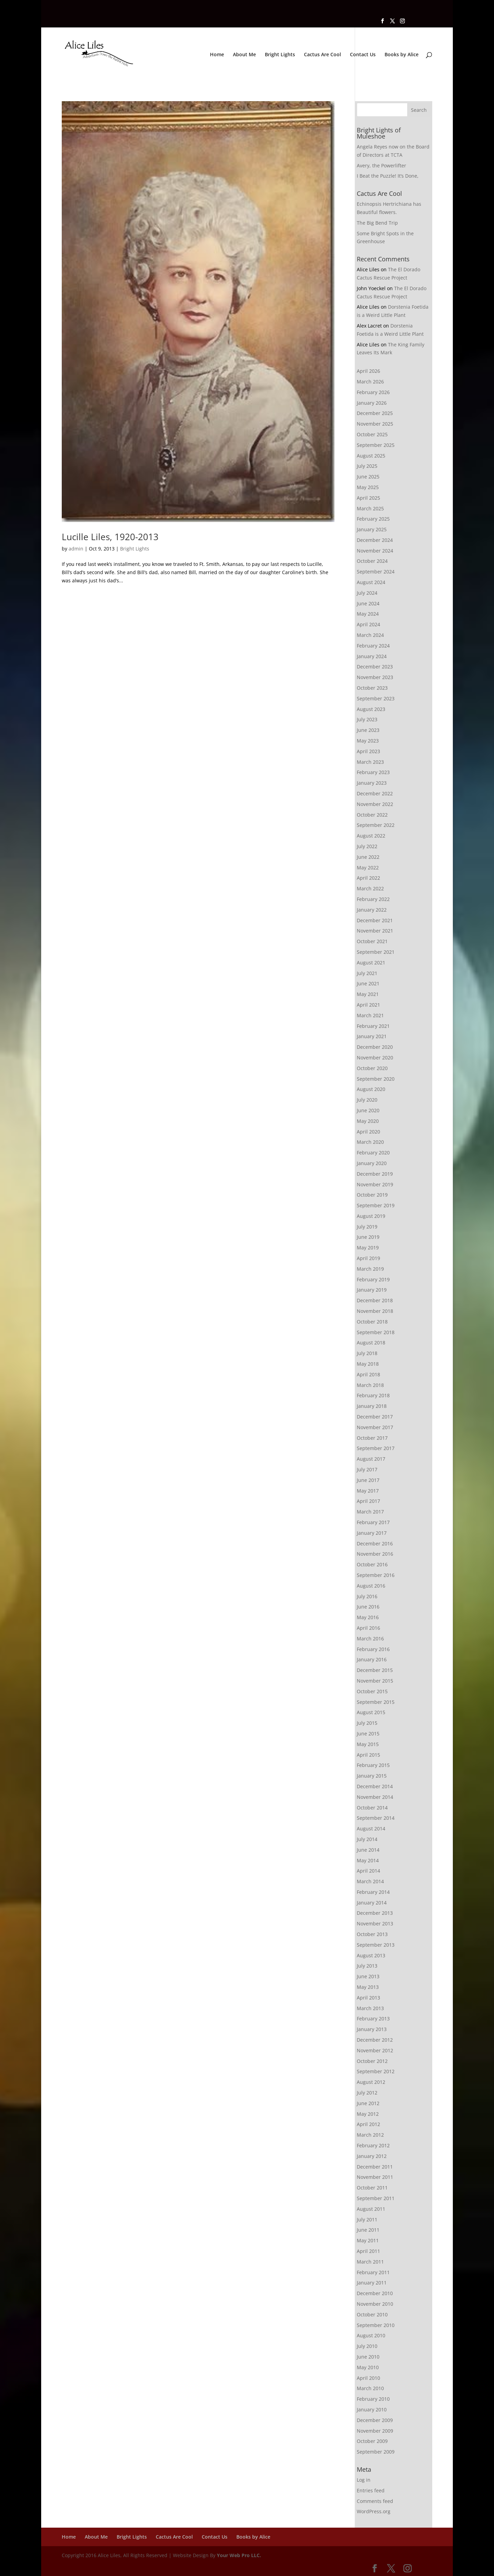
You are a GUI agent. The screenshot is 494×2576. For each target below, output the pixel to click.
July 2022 (367, 846)
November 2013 (375, 1923)
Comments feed (375, 2501)
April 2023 (368, 751)
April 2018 (368, 1374)
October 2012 (372, 2061)
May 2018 (368, 1364)
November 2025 (375, 423)
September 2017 (376, 1448)
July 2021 (367, 973)
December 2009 (375, 2420)
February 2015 (373, 1765)
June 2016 (368, 1606)
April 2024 (368, 624)
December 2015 (375, 1670)
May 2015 (368, 1744)
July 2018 (367, 1353)
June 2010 (368, 2356)
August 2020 (371, 1089)
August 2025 (371, 455)
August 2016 (371, 1585)
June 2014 (368, 1850)
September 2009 (376, 2451)
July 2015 (367, 1723)
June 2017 (368, 1480)
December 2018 (375, 1300)
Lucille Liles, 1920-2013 (110, 537)
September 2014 (376, 1818)
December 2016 (375, 1543)
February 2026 (373, 392)
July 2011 (367, 2219)
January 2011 (372, 2282)
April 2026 (368, 371)
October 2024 (372, 561)
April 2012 (368, 2124)
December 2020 (375, 1047)
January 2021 (372, 1036)
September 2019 (376, 1205)
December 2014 (375, 1786)
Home (217, 55)
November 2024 (375, 550)
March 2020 (370, 1142)
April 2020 (368, 1131)
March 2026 (370, 381)
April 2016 (368, 1628)
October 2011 (372, 2187)
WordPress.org (373, 2511)
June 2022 (368, 857)
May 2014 (368, 1860)
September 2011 (376, 2198)
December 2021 (375, 920)
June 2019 (368, 1237)
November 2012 (375, 2050)
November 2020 (375, 1057)
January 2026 (372, 403)
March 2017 (370, 1511)
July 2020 (367, 1099)
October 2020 (372, 1068)
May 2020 (368, 1121)
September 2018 (376, 1332)
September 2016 (376, 1575)
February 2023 (373, 772)
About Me (244, 55)
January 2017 (372, 1533)
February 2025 (373, 518)
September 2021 (376, 952)
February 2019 (373, 1279)
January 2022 (372, 909)
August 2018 (371, 1342)
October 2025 (372, 434)
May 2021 (368, 994)
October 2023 (372, 688)
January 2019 (372, 1289)
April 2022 (368, 878)
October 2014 (372, 1807)
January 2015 (372, 1775)
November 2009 (375, 2430)
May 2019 (368, 1247)
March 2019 (370, 1269)
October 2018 (372, 1321)
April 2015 (368, 1755)
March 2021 (370, 1015)
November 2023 (375, 677)
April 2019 (368, 1258)
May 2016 (368, 1617)
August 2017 (371, 1459)
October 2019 (372, 1194)
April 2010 (368, 2378)
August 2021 (371, 962)
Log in (363, 2480)
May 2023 (368, 740)
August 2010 (371, 2335)
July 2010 (367, 2346)
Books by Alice (402, 55)
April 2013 (368, 1997)
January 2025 (372, 529)
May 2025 (368, 487)
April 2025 (368, 498)
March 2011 (370, 2261)
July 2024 (367, 593)
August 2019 (371, 1216)
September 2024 (376, 571)
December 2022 (375, 793)
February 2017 (373, 1522)
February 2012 (373, 2145)
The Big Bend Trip (377, 222)
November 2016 (375, 1554)
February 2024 (373, 645)
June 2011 (368, 2230)
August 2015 (371, 1712)
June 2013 (368, 1976)
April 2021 (368, 1004)
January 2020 (372, 1163)
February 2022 (373, 899)
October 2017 (372, 1438)
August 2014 (371, 1828)
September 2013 (376, 1945)
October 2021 (372, 941)
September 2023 (376, 698)
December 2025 (375, 413)
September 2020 (376, 1079)
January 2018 (372, 1406)
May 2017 (368, 1490)
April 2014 (368, 1870)
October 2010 (372, 2314)
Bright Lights (280, 55)
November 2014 (375, 1797)
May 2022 (368, 867)
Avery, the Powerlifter (381, 165)
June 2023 (368, 730)
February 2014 (373, 1892)
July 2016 (367, 1596)
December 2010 (375, 2293)
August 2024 (371, 582)
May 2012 (368, 2114)
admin (76, 548)
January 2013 (372, 2029)
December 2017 (375, 1416)
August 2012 (371, 2082)
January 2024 (372, 656)
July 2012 (367, 2092)
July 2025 (367, 466)
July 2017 (367, 1469)
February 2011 (373, 2272)
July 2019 (367, 1226)
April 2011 (368, 2251)
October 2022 (372, 814)
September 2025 (376, 445)
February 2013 (373, 2018)
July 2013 (367, 1965)
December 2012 (375, 2040)
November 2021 (375, 930)
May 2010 (368, 2367)
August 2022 (371, 835)
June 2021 (368, 983)
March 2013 (370, 2008)
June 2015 (368, 1733)
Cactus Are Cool (322, 55)
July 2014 (367, 1839)
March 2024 (370, 635)
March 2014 (370, 1881)
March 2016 (370, 1638)
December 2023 (375, 666)
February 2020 (373, 1152)
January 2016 (372, 1659)
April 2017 (368, 1501)
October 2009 (372, 2441)
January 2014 (372, 1902)
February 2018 (373, 1395)
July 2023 (367, 719)
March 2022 (370, 888)
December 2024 (375, 540)
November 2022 (375, 804)
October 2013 (372, 1934)
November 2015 (375, 1680)
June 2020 (368, 1110)
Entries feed (371, 2490)
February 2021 (373, 1026)
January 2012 (372, 2156)
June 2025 (368, 476)
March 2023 (370, 762)
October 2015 (372, 1691)
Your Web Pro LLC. (239, 2555)
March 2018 (370, 1385)
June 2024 (368, 603)
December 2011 (375, 2166)
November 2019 (375, 1184)
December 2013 (375, 1913)
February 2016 (373, 1649)
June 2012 (368, 2103)
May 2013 (368, 1987)
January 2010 (372, 2409)
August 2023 (371, 709)
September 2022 (376, 825)
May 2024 (368, 613)
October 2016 (372, 1564)
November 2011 (375, 2177)
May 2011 (368, 2240)
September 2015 (376, 1702)
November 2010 (375, 2304)
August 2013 (371, 1955)
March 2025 (370, 508)
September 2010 (376, 2325)
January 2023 (372, 783)
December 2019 (375, 1174)
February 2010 (373, 2399)
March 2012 (370, 2135)
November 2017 (375, 1427)
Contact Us (363, 55)
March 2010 (370, 2388)
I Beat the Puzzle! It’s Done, (388, 176)
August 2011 (371, 2209)
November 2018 (375, 1311)
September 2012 (376, 2071)
